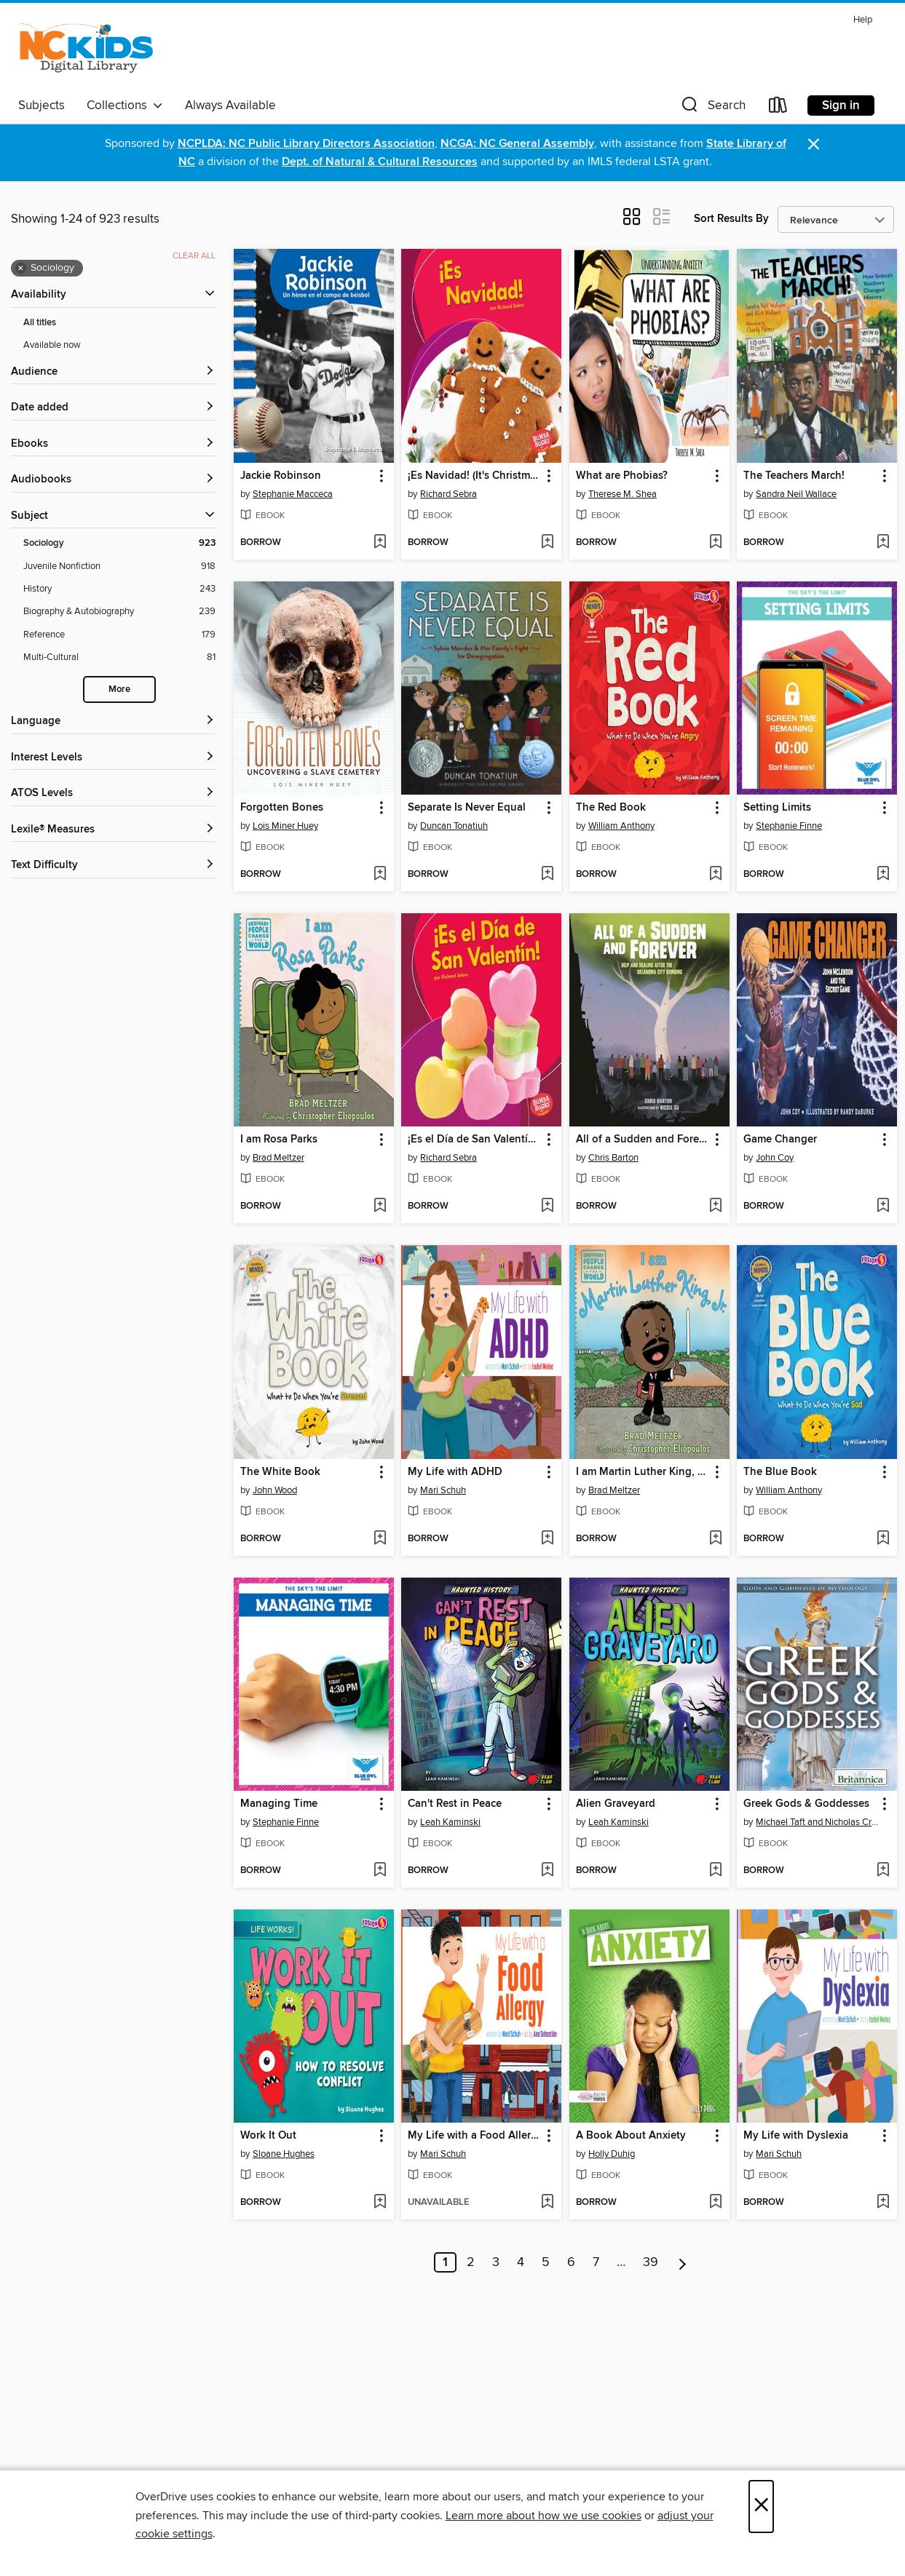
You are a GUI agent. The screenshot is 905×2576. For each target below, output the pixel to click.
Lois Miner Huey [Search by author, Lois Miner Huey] (285, 826)
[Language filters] (113, 721)
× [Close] (761, 2506)
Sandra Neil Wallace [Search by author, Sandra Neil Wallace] (796, 494)
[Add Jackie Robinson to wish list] (380, 542)
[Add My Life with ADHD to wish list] (547, 1539)
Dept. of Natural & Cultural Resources (380, 162)
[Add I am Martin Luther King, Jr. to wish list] (715, 1539)
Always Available (230, 106)
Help (862, 20)
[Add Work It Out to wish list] (380, 2202)
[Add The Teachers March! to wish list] (883, 542)
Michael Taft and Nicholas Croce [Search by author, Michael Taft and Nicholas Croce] (819, 1822)
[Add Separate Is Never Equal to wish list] (547, 874)
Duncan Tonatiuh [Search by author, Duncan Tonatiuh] (454, 826)
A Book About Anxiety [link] (631, 2135)
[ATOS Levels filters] (113, 793)
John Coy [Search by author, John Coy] (775, 1158)
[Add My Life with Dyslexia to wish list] (883, 2202)
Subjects (41, 106)
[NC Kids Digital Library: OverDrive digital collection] (86, 50)
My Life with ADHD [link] (455, 1472)
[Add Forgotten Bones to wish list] (380, 874)
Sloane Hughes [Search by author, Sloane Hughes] (284, 2154)
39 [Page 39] (650, 2262)
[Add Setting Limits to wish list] (883, 874)
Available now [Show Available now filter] (52, 345)
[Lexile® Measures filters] (113, 830)
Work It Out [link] (268, 2135)
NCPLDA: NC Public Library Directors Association (306, 143)
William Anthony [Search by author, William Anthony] (621, 826)
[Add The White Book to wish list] (380, 1539)
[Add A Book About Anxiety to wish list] (715, 2202)
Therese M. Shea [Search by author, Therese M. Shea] (622, 494)
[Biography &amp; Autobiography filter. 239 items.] (119, 611)
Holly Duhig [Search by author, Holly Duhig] (611, 2154)
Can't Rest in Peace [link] (455, 1803)
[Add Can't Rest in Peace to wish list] (547, 1870)
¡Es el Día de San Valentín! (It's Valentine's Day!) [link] (474, 1139)
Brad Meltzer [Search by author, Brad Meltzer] (278, 1158)
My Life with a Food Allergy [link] (474, 2135)
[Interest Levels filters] (113, 758)
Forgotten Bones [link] (281, 807)
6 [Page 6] (571, 2262)
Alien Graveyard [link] (615, 1803)
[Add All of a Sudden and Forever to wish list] (715, 1206)
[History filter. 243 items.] (119, 589)
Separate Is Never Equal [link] (467, 807)
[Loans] (778, 108)
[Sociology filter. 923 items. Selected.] (119, 543)
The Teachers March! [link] (794, 475)
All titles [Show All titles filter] (39, 323)
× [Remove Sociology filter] (20, 269)
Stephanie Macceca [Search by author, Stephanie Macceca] (293, 494)
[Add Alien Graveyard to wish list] (715, 1870)
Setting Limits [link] (777, 807)
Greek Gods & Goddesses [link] (806, 1803)
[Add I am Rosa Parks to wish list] (380, 1206)
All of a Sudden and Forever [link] (642, 1139)
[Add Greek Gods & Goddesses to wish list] (883, 1870)
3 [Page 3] (495, 2262)
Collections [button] (125, 106)
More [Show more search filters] (119, 689)
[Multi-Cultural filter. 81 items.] (119, 657)
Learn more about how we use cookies (543, 2515)
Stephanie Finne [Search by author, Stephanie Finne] (789, 826)
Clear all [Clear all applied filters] (194, 255)
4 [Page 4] (520, 2262)
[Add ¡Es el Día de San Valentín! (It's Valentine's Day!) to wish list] (547, 1206)
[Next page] (682, 2262)
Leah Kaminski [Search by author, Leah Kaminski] (450, 1822)
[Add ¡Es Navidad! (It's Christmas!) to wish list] (547, 542)
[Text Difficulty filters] (113, 865)
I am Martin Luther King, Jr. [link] (642, 1472)
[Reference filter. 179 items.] (119, 635)
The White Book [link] (280, 1472)
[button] (712, 108)
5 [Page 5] (546, 2262)
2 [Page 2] (471, 2262)
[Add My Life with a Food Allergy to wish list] (547, 2202)
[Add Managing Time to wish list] (380, 1870)
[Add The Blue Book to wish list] (883, 1539)
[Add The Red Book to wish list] (715, 874)
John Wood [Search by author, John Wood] (275, 1490)
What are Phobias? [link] (622, 475)
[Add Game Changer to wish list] (883, 1206)
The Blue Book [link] (780, 1472)
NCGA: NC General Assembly (517, 143)
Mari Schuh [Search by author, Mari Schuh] (443, 1490)
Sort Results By (731, 219)
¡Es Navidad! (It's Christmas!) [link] (474, 475)
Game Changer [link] (780, 1139)
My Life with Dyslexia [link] (795, 2135)
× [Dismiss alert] (813, 144)
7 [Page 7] (596, 2262)
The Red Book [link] (611, 807)
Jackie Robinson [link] (280, 475)
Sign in (841, 106)
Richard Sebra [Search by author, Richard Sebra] (448, 494)
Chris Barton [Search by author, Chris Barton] (613, 1158)
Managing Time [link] (278, 1803)
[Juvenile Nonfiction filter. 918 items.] (119, 566)
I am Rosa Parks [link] (278, 1139)
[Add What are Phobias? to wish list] (715, 542)
